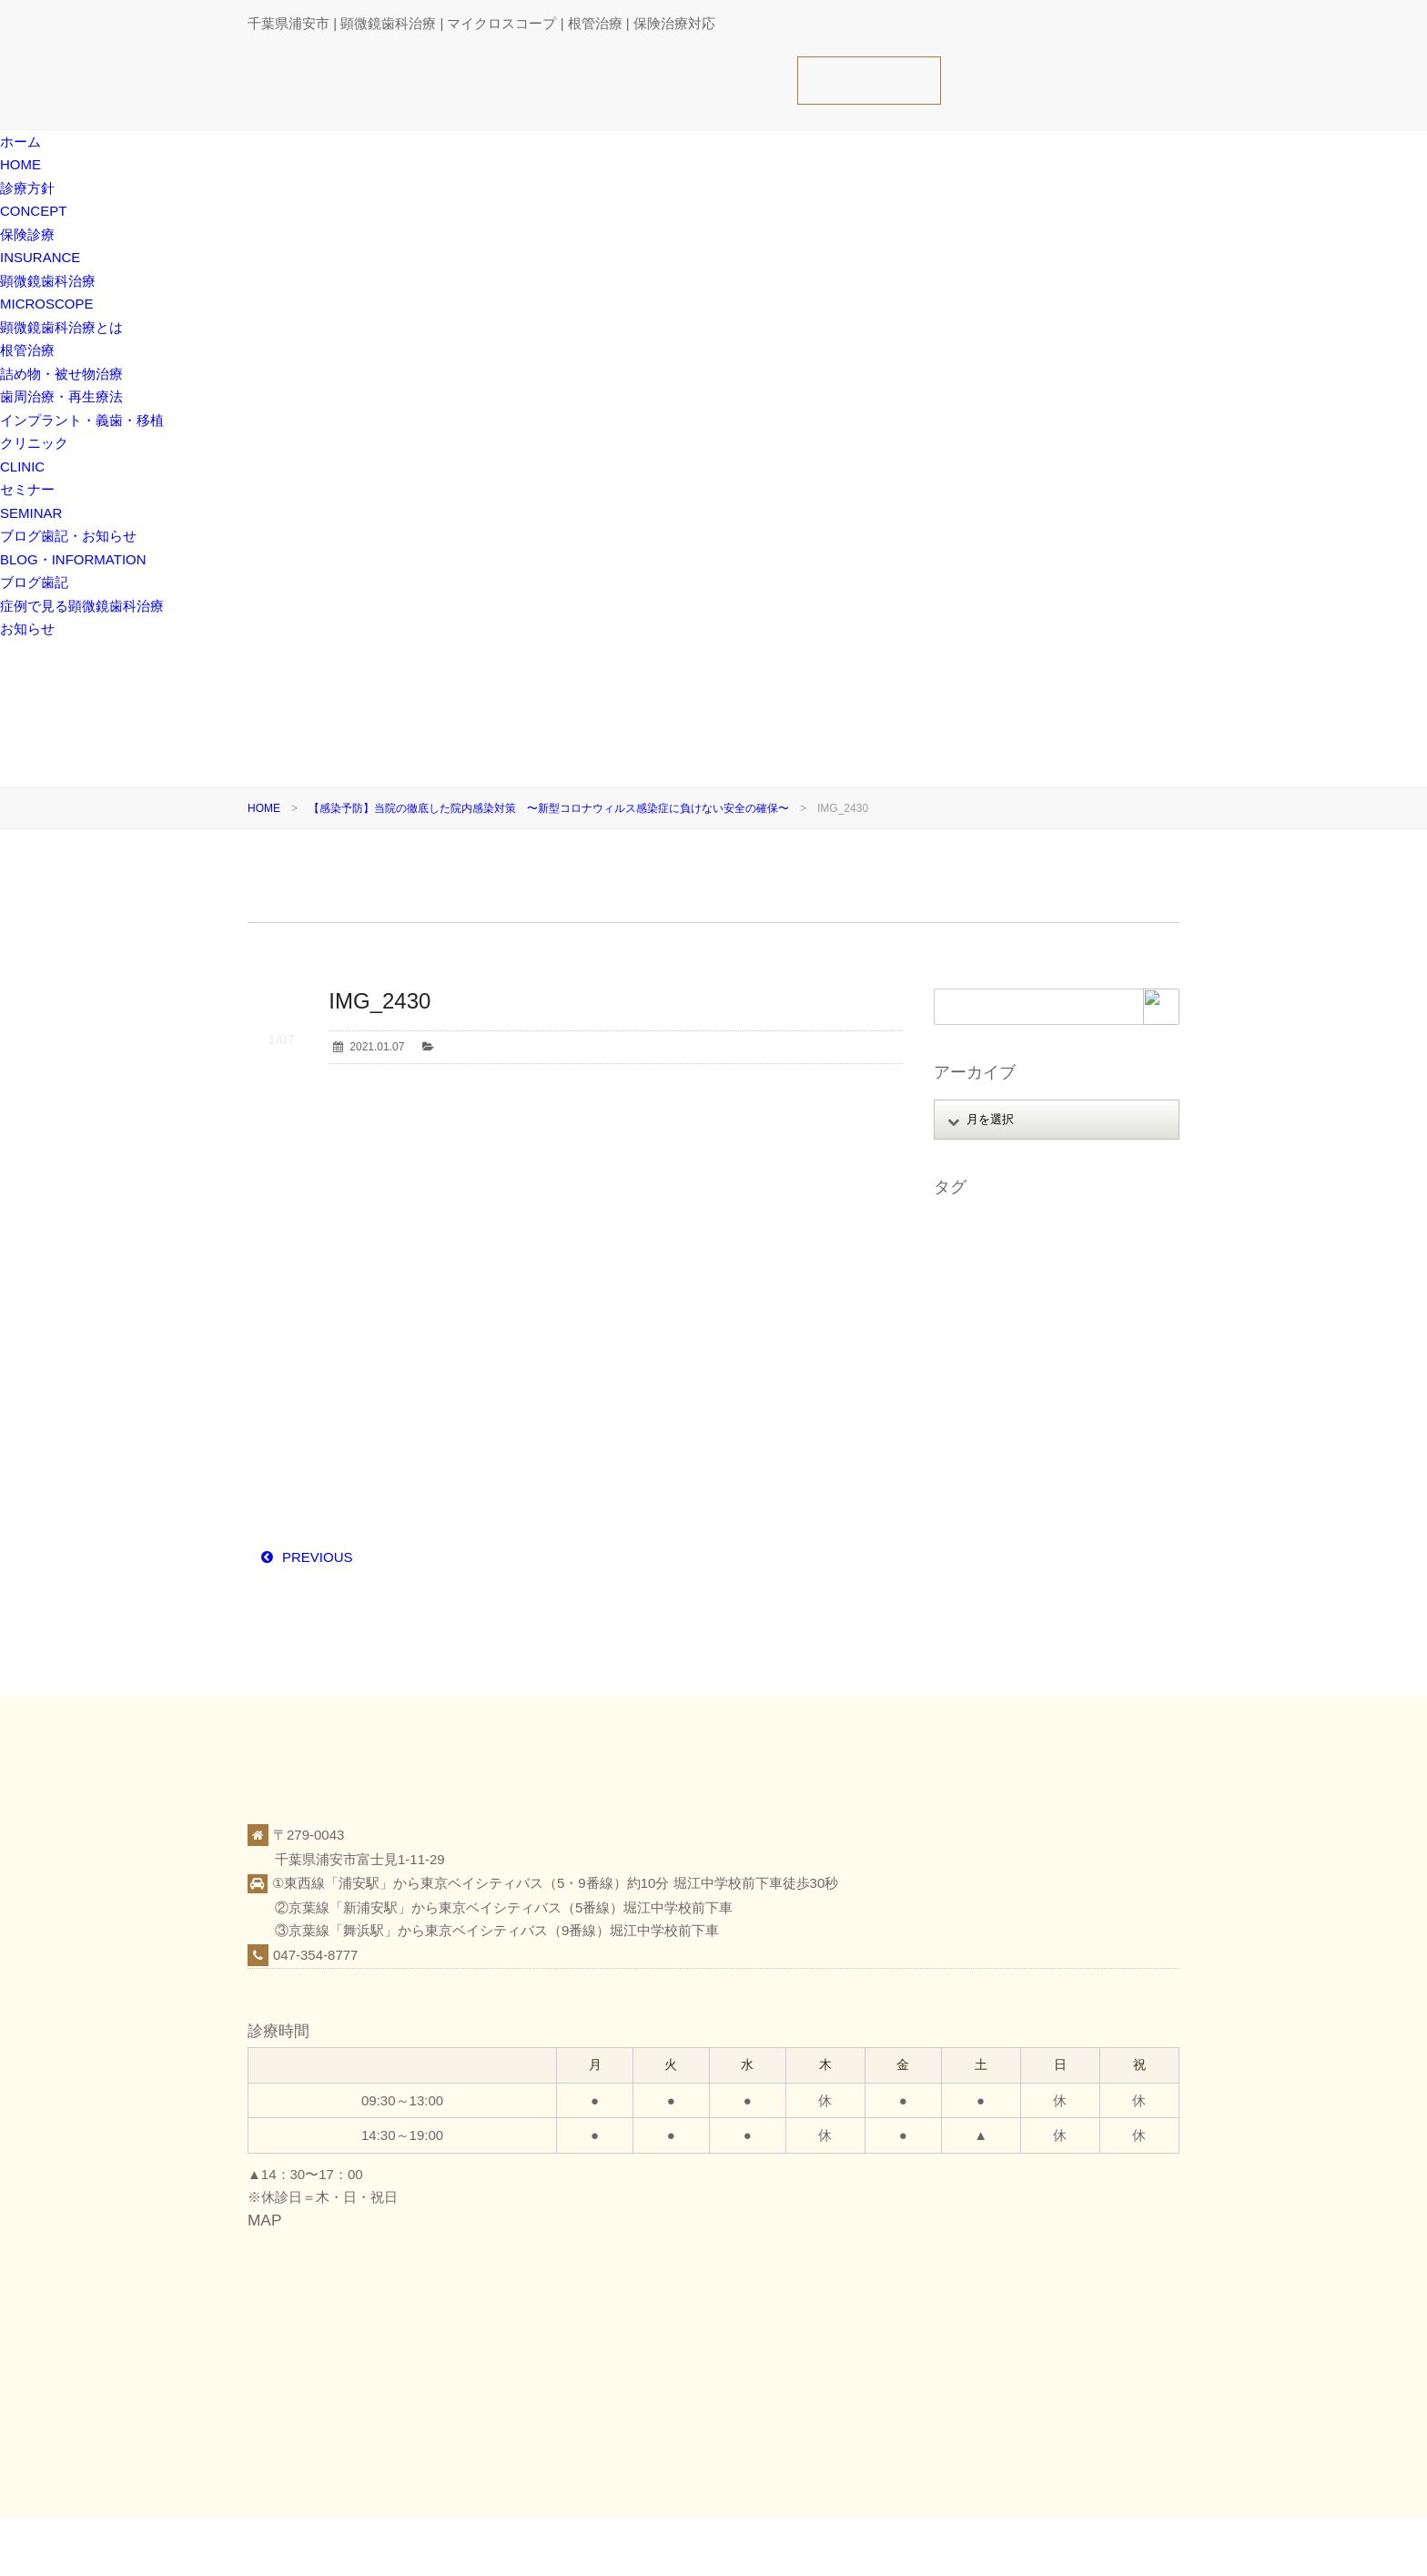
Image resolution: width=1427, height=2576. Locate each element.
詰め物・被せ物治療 (61, 373)
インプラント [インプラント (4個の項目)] (975, 1254)
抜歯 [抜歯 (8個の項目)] (1018, 1429)
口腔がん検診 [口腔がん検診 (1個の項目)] (1051, 1403)
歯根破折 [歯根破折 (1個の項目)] (965, 1478)
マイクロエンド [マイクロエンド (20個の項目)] (981, 1379)
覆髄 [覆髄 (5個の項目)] (1039, 1528)
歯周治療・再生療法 (61, 396)
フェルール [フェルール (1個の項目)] (970, 1353)
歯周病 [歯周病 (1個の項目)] (1088, 1453)
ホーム (817, 2545)
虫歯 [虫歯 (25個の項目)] (996, 1528)
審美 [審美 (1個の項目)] (1116, 1403)
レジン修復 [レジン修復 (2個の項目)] (970, 1403)
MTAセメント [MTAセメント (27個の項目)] (975, 1228)
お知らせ (27, 628)
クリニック (1005, 2545)
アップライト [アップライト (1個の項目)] (1062, 1228)
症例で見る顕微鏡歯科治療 (82, 606)
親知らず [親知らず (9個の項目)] (1093, 1528)
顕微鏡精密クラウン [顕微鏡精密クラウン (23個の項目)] (992, 1578)
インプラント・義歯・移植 (82, 420)
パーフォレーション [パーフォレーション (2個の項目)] (992, 1329)
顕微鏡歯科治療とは (61, 327)
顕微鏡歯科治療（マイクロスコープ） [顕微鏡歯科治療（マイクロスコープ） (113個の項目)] (1035, 1553)
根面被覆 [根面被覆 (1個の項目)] (1029, 1453)
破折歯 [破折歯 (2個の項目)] (1111, 1503)
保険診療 (937, 2545)
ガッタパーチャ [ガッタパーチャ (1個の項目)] (981, 1279)
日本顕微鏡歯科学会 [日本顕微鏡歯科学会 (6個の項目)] (1099, 1429)
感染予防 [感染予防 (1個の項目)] (965, 1429)
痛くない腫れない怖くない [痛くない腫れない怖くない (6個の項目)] (1008, 1503)
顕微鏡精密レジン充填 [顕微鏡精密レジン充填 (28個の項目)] (997, 1603)
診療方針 (874, 2545)
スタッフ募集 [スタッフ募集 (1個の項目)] (1073, 1279)
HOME (264, 808)
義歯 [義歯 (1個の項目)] (954, 1528)
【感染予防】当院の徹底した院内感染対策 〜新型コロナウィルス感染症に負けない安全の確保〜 (549, 808)
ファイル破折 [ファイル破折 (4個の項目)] (1095, 1329)
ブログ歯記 (34, 582)
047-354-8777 (315, 1954)
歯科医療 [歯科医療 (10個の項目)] (1029, 1478)
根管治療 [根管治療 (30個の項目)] (965, 1453)
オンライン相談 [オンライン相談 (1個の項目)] (1067, 1254)
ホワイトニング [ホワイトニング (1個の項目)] (1056, 1353)
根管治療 (27, 350)
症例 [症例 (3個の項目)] (1083, 1478)
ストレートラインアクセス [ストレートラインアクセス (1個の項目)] (1008, 1304)
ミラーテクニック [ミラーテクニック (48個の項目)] (1084, 1379)
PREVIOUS (317, 1557)
